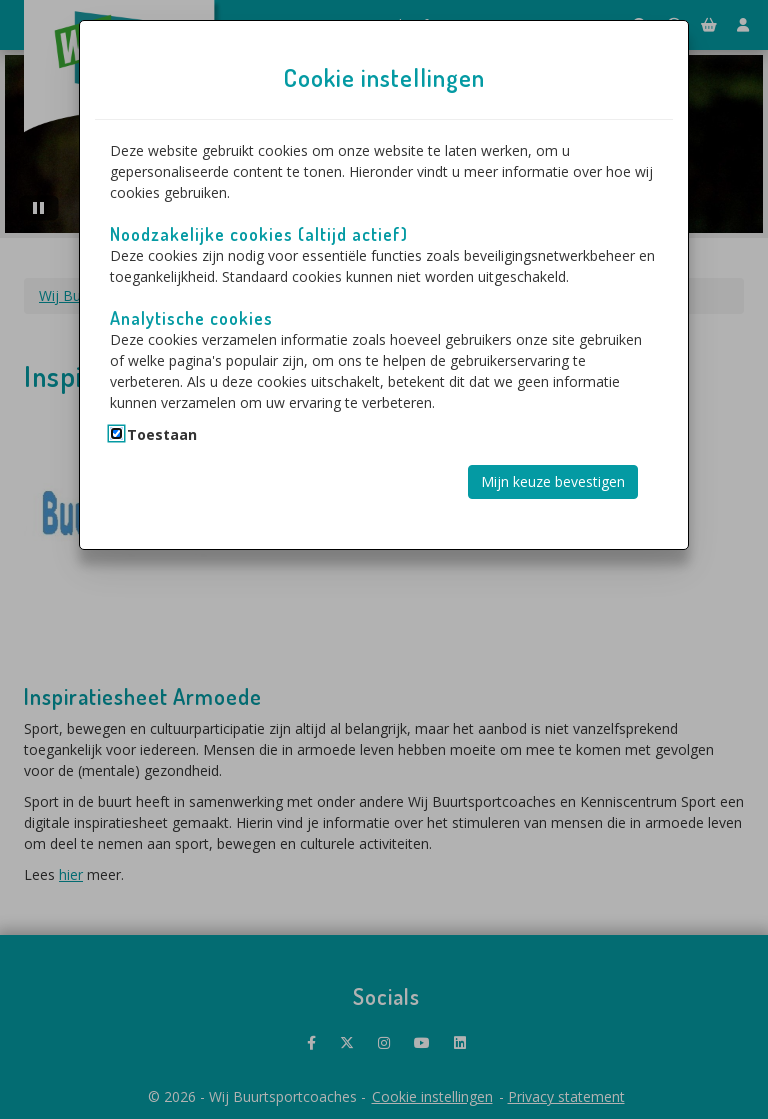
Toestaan (162, 434)
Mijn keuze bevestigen (553, 481)
